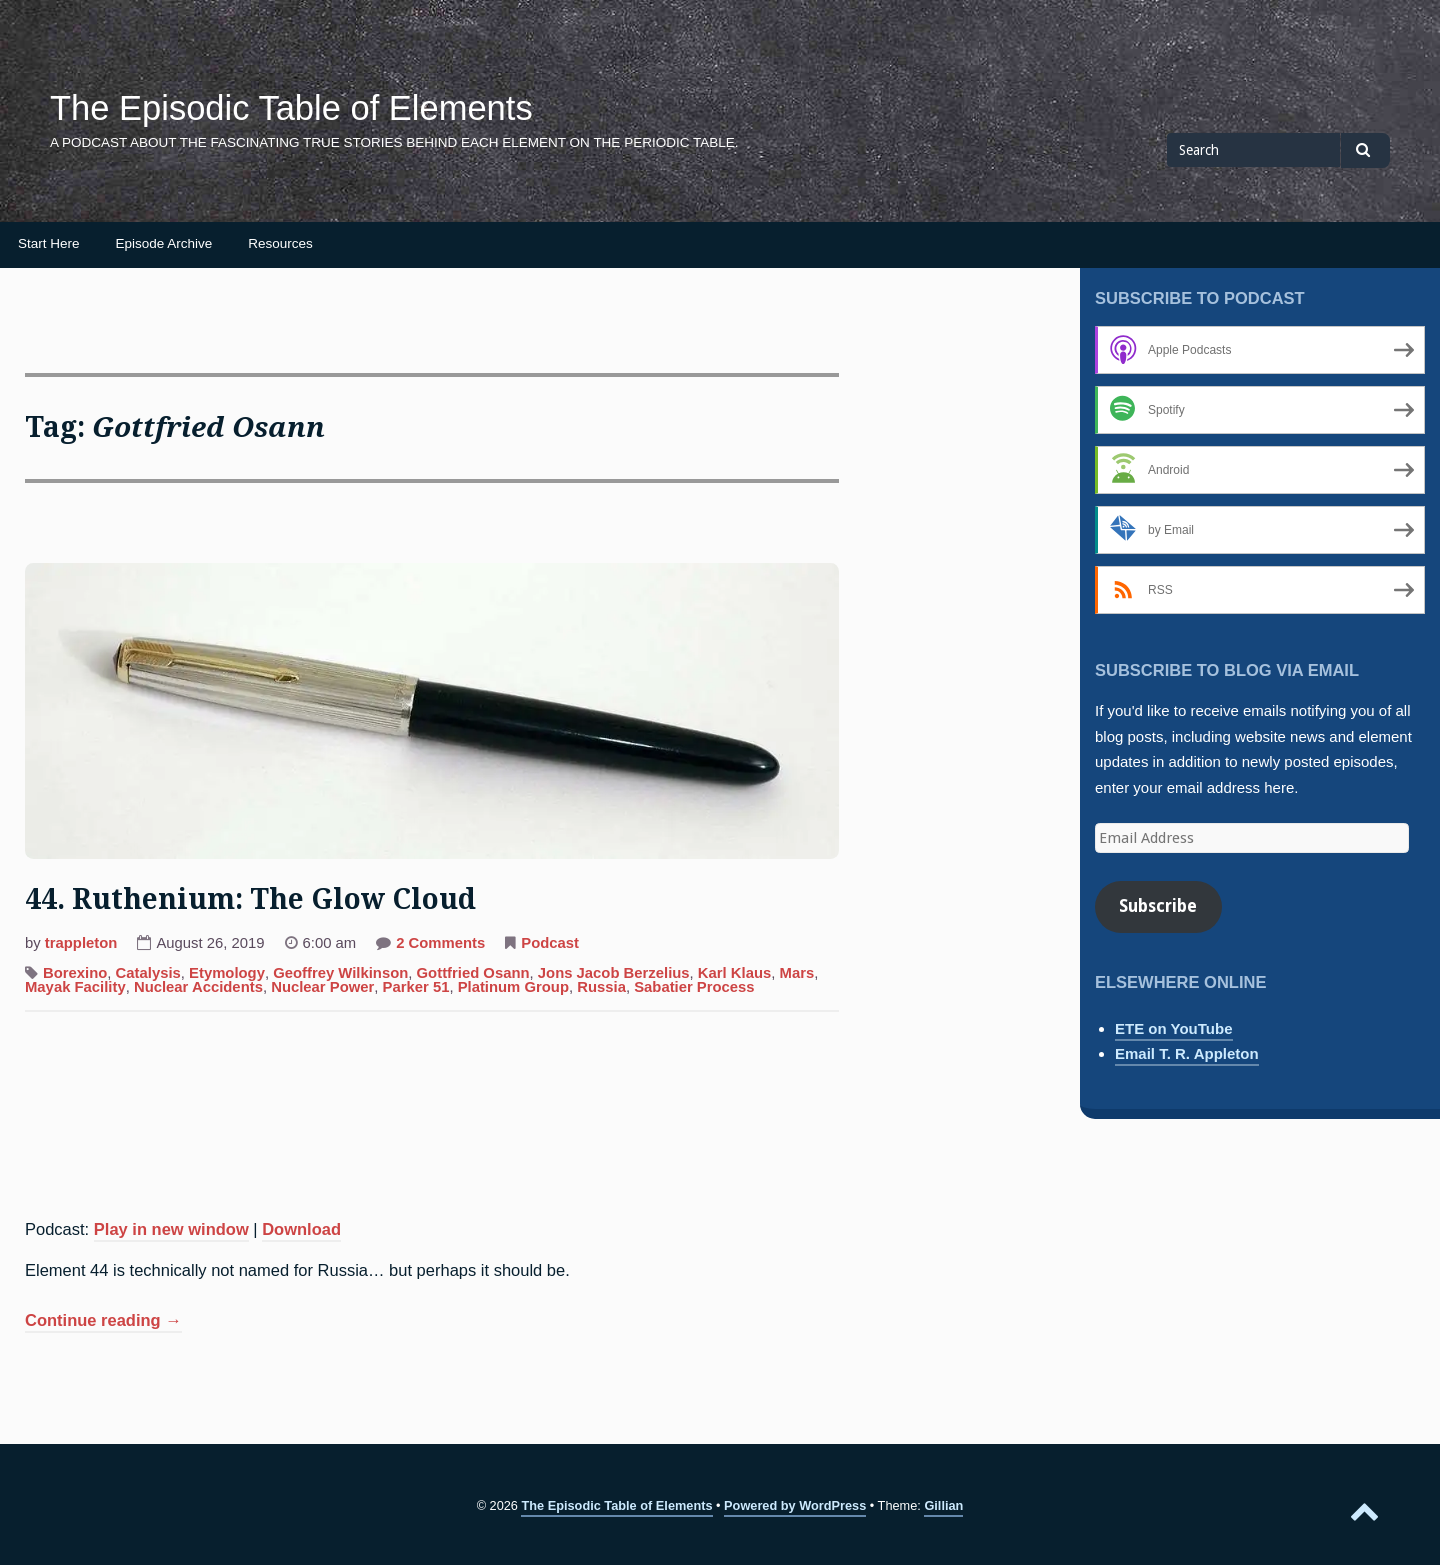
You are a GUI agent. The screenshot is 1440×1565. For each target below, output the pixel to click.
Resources (280, 243)
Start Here (49, 243)
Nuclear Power (322, 987)
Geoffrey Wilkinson (340, 973)
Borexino (75, 973)
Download (301, 1229)
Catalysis (148, 973)
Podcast (550, 943)
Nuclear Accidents (198, 987)
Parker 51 (416, 987)
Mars (797, 973)
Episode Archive (164, 243)
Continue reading (103, 1322)
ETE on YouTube (1174, 1028)
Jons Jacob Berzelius (614, 973)
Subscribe (1158, 906)
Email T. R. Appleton (1187, 1053)
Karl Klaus (734, 973)
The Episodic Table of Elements (291, 108)
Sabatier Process (694, 987)
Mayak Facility (75, 987)
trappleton (81, 943)
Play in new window (171, 1229)
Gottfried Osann (473, 973)
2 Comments (440, 945)
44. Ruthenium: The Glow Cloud (250, 899)
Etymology (227, 973)
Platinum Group (513, 987)
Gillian (943, 1505)
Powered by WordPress (795, 1505)
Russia (601, 987)
